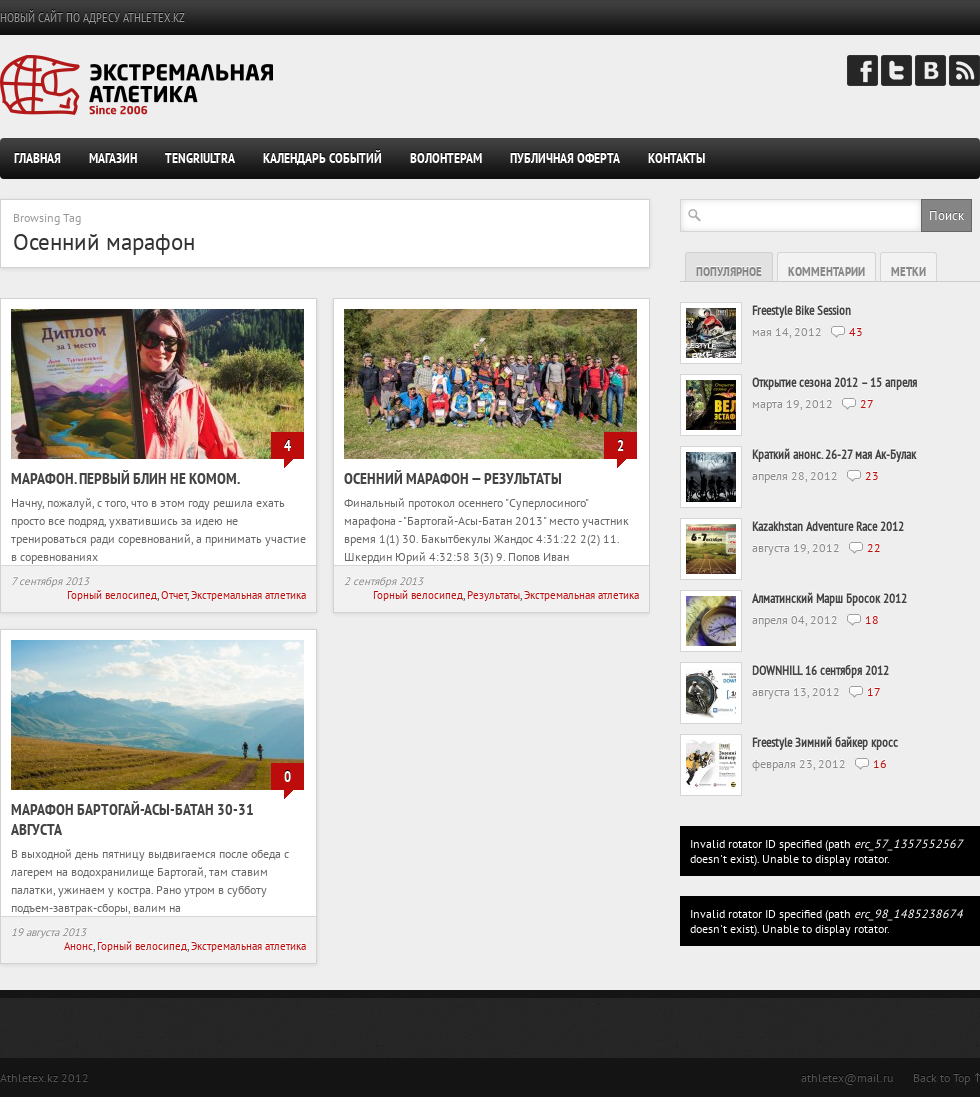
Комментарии (826, 271)
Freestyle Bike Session (801, 310)
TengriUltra (200, 158)
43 (856, 331)
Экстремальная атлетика (248, 595)
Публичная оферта (565, 158)
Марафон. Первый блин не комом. (125, 478)
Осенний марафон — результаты (453, 478)
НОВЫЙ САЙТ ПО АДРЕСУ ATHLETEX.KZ (92, 17)
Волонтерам (446, 158)
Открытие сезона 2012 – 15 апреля (834, 382)
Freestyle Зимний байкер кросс (825, 742)
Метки (908, 271)
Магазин (113, 158)
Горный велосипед (112, 595)
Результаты (493, 595)
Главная (37, 158)
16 (880, 763)
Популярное (729, 271)
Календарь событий (322, 158)
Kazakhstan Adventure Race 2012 (828, 526)
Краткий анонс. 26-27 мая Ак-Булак (834, 454)
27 (867, 403)
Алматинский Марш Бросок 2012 (829, 598)
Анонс (78, 946)
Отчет (174, 595)
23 (872, 475)
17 (874, 691)
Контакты (676, 158)
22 (874, 547)
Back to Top (941, 1077)
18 (872, 619)
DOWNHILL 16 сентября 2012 (820, 670)
